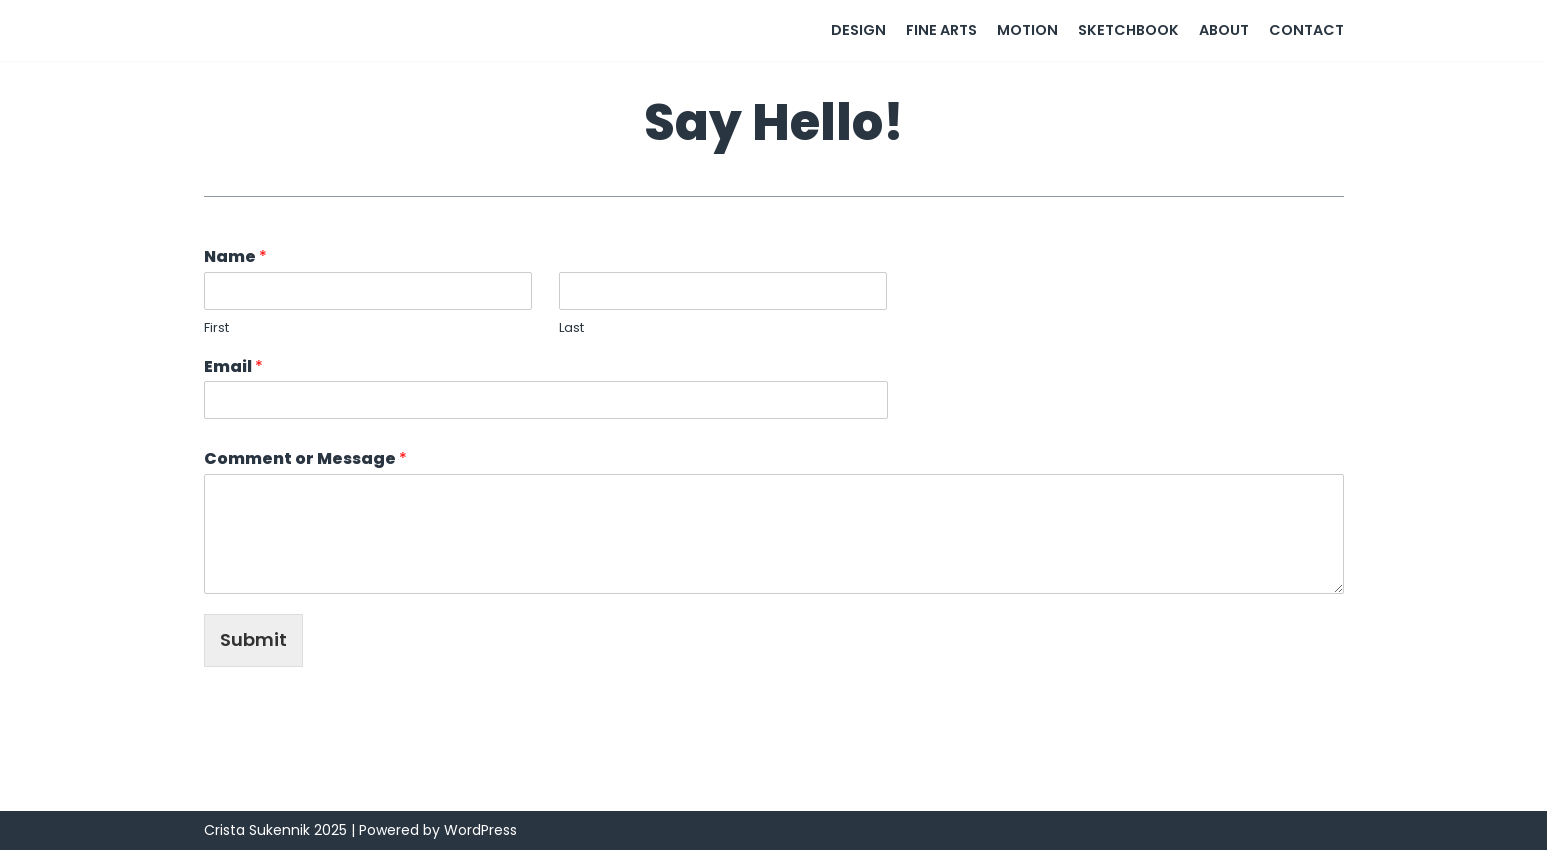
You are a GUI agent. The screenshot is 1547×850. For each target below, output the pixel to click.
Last (571, 328)
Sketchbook (1128, 30)
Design (858, 30)
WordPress (480, 830)
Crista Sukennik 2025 (275, 830)
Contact (1306, 30)
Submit (253, 639)
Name (235, 257)
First (216, 328)
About (1224, 30)
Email (233, 367)
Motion (1027, 30)
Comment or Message (305, 459)
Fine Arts (941, 30)
